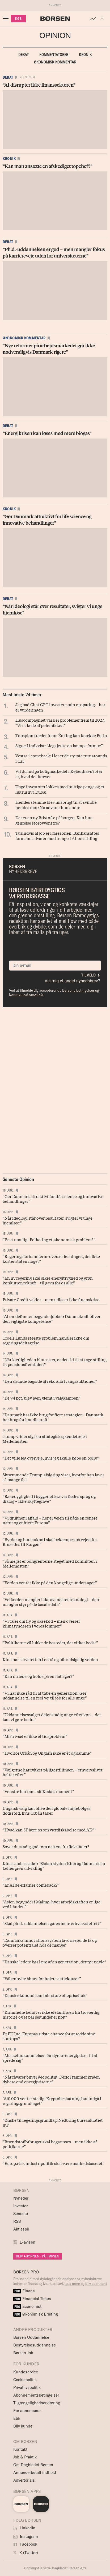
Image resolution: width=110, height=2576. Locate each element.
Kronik (85, 54)
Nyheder (20, 2198)
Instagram (25, 2536)
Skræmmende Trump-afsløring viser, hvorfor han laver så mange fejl (53, 1477)
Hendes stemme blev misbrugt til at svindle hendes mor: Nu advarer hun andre (56, 804)
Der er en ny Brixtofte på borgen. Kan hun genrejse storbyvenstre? (54, 820)
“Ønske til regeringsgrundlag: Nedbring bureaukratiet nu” (53, 2122)
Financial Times (32, 2298)
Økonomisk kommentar (55, 62)
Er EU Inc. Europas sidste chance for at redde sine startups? (49, 2036)
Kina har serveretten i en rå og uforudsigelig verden (50, 1659)
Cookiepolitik (25, 2379)
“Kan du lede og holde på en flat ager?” (38, 1676)
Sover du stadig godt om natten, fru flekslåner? (46, 1846)
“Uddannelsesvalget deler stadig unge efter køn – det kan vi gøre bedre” (52, 1716)
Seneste (20, 2213)
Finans (24, 2290)
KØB (18, 19)
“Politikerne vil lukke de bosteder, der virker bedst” (50, 1642)
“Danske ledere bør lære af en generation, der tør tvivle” (54, 1961)
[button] (103, 18)
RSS (17, 2221)
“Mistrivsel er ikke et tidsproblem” (35, 1736)
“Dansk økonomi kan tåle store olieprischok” (45, 1995)
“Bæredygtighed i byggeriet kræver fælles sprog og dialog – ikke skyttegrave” (49, 1498)
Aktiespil (21, 2229)
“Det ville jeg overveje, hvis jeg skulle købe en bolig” (51, 1458)
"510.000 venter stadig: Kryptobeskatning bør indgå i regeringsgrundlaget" (52, 2100)
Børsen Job (23, 2352)
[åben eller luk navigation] (7, 18)
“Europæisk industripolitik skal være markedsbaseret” (53, 2163)
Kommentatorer (53, 54)
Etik (16, 2418)
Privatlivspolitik (27, 2387)
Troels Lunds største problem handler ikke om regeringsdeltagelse (46, 1340)
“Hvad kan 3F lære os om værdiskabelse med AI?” (49, 1829)
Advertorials (24, 2480)
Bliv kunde (22, 2426)
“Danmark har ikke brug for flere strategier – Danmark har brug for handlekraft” (53, 1417)
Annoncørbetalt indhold (34, 2472)
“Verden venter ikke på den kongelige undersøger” (50, 1582)
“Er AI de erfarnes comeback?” (31, 1885)
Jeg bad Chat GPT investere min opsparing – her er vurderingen (60, 707)
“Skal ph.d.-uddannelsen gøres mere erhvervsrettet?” (52, 1923)
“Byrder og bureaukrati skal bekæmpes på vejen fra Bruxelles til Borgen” (50, 1541)
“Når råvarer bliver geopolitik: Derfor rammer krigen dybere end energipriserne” (51, 2079)
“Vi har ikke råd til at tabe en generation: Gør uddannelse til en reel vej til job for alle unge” (45, 1695)
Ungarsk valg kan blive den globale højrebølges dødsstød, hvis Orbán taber (46, 1810)
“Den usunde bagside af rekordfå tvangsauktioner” (50, 1381)
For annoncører (27, 2410)
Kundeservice (25, 2371)
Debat (23, 54)
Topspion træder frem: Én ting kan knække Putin (61, 735)
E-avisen (27, 2242)
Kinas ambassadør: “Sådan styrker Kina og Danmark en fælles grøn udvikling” (54, 1865)
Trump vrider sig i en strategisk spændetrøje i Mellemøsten (45, 1438)
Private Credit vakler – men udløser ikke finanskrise (51, 1299)
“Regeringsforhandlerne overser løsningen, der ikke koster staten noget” (51, 1258)
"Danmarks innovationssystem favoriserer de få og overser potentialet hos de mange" (50, 1942)
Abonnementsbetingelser (36, 2395)
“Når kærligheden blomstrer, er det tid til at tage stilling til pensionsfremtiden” (55, 1361)
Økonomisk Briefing (35, 2314)
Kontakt (20, 2449)
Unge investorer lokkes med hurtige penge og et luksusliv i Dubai (59, 789)
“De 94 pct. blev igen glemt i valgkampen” (42, 1398)
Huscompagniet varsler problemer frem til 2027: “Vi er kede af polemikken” (60, 722)
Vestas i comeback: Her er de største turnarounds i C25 (61, 758)
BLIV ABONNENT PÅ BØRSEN (37, 2256)
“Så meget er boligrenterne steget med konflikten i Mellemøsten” (50, 1563)
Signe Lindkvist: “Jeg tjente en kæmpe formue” (59, 745)
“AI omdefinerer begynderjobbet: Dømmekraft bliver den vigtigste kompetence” (51, 1318)
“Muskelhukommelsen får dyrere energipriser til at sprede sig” (50, 2057)
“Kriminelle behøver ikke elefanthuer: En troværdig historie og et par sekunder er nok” (51, 2014)
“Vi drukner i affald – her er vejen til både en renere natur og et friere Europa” (50, 1520)
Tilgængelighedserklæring (36, 2402)
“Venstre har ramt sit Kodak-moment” (38, 1791)
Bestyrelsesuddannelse (34, 2345)
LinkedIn (24, 2527)
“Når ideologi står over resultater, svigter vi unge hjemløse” (47, 1220)
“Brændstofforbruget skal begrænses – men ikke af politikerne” (50, 2144)
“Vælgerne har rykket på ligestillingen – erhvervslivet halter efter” (53, 1772)
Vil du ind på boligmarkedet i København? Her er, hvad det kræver (58, 773)
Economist (27, 2306)
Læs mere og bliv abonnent (86, 2283)
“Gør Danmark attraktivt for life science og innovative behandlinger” (53, 1198)
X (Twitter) (25, 2552)
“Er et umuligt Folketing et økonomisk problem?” (49, 1239)
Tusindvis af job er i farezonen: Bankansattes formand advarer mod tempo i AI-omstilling (57, 835)
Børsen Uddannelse (31, 2337)
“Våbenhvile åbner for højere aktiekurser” (42, 1978)
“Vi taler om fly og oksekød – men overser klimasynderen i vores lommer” (41, 1623)
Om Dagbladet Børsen (33, 2464)
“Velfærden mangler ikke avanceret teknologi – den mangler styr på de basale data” (51, 1601)
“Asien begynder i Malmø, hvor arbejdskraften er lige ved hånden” (51, 1904)
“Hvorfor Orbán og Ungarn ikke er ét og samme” (47, 1753)
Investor (20, 2205)
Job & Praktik (25, 2457)
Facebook (25, 2544)
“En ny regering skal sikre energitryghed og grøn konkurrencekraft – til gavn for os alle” (48, 1280)
